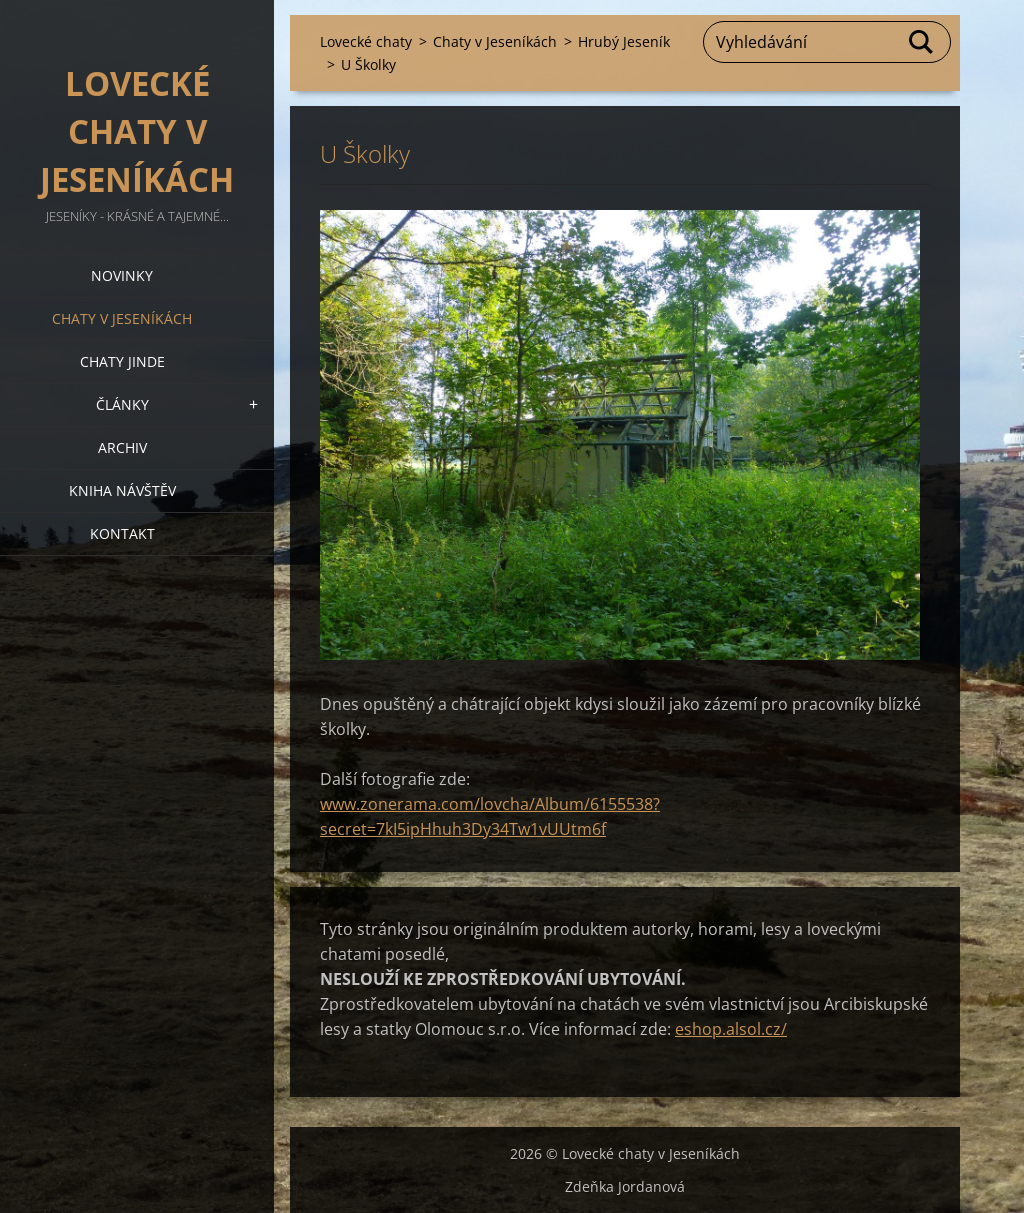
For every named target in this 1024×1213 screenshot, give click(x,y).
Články (122, 404)
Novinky (122, 275)
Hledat (922, 42)
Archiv (122, 447)
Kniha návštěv (122, 490)
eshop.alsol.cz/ (731, 1029)
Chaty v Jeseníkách (122, 318)
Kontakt (122, 533)
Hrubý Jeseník (624, 41)
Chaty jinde (122, 361)
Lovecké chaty (366, 41)
